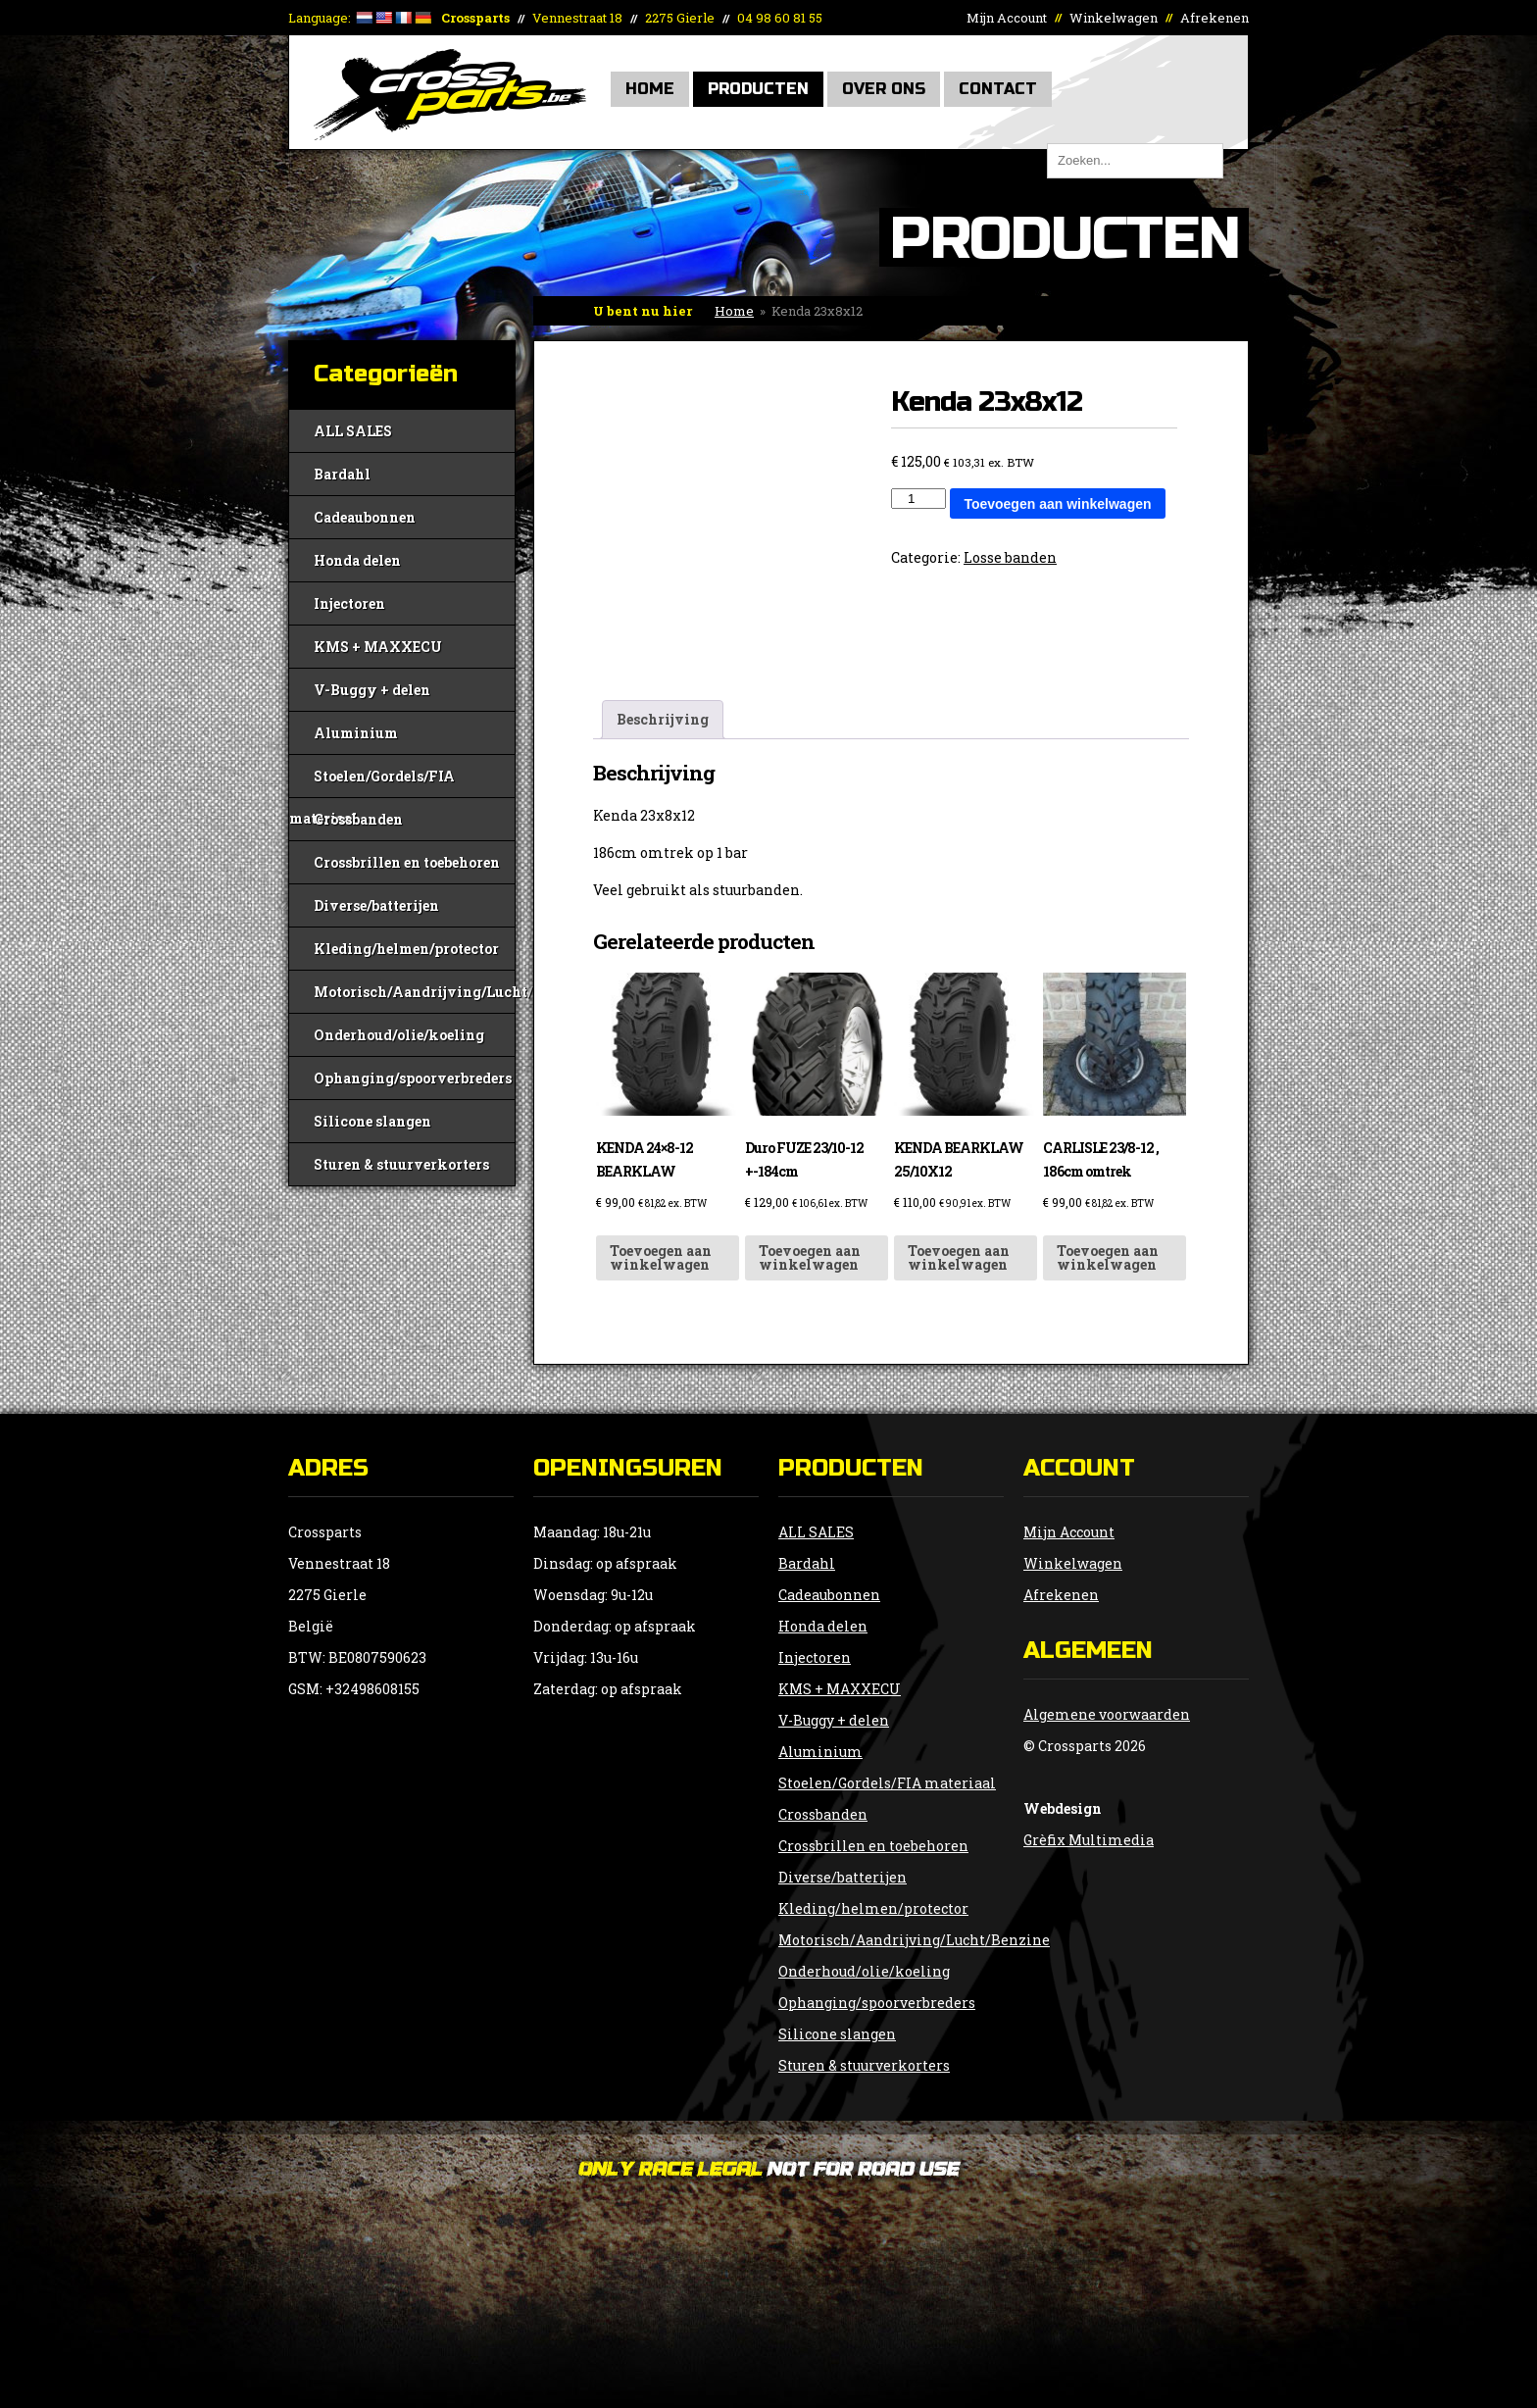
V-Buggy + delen (372, 689)
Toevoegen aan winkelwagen (1057, 504)
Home (649, 88)
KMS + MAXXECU (378, 646)
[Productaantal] (918, 498)
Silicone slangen (372, 1121)
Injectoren (349, 603)
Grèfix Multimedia (1088, 1840)
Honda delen (357, 560)
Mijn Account (1007, 17)
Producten (758, 88)
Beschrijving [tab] (663, 719)
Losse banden (1010, 557)
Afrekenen (1214, 17)
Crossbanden (358, 819)
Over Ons (883, 88)
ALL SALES (353, 431)
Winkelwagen (1113, 17)
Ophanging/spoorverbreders (413, 1078)
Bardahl (342, 474)
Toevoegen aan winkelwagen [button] (661, 1257)
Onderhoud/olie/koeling (399, 1035)
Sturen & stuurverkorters (401, 1164)
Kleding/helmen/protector (406, 948)
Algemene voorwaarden (1106, 1714)
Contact (998, 88)
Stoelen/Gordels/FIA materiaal (372, 782)
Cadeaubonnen (365, 517)
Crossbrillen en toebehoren (407, 862)
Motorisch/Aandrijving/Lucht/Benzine (414, 991)
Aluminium (356, 733)
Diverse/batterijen (376, 905)
